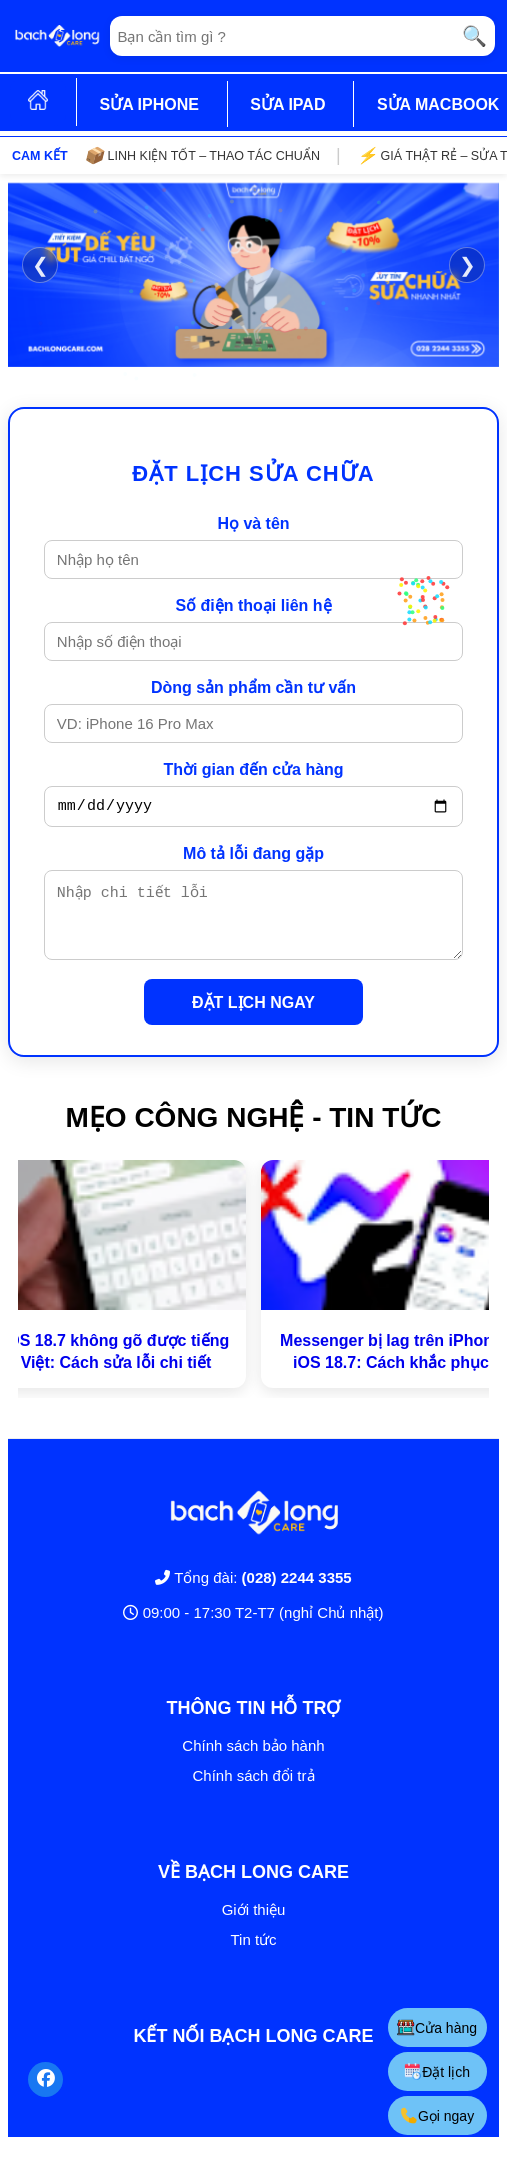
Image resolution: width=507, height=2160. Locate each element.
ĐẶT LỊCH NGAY (253, 1017)
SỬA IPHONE (148, 104)
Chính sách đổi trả (253, 1790)
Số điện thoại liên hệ (253, 605)
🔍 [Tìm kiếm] (474, 36)
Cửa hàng (436, 2027)
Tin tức (253, 1954)
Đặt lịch (436, 2071)
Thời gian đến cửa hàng (253, 769)
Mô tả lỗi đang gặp (253, 856)
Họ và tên (253, 523)
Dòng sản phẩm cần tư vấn (253, 687)
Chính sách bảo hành (253, 1760)
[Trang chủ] (57, 36)
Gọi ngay (436, 2115)
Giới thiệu (254, 1924)
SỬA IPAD (287, 104)
